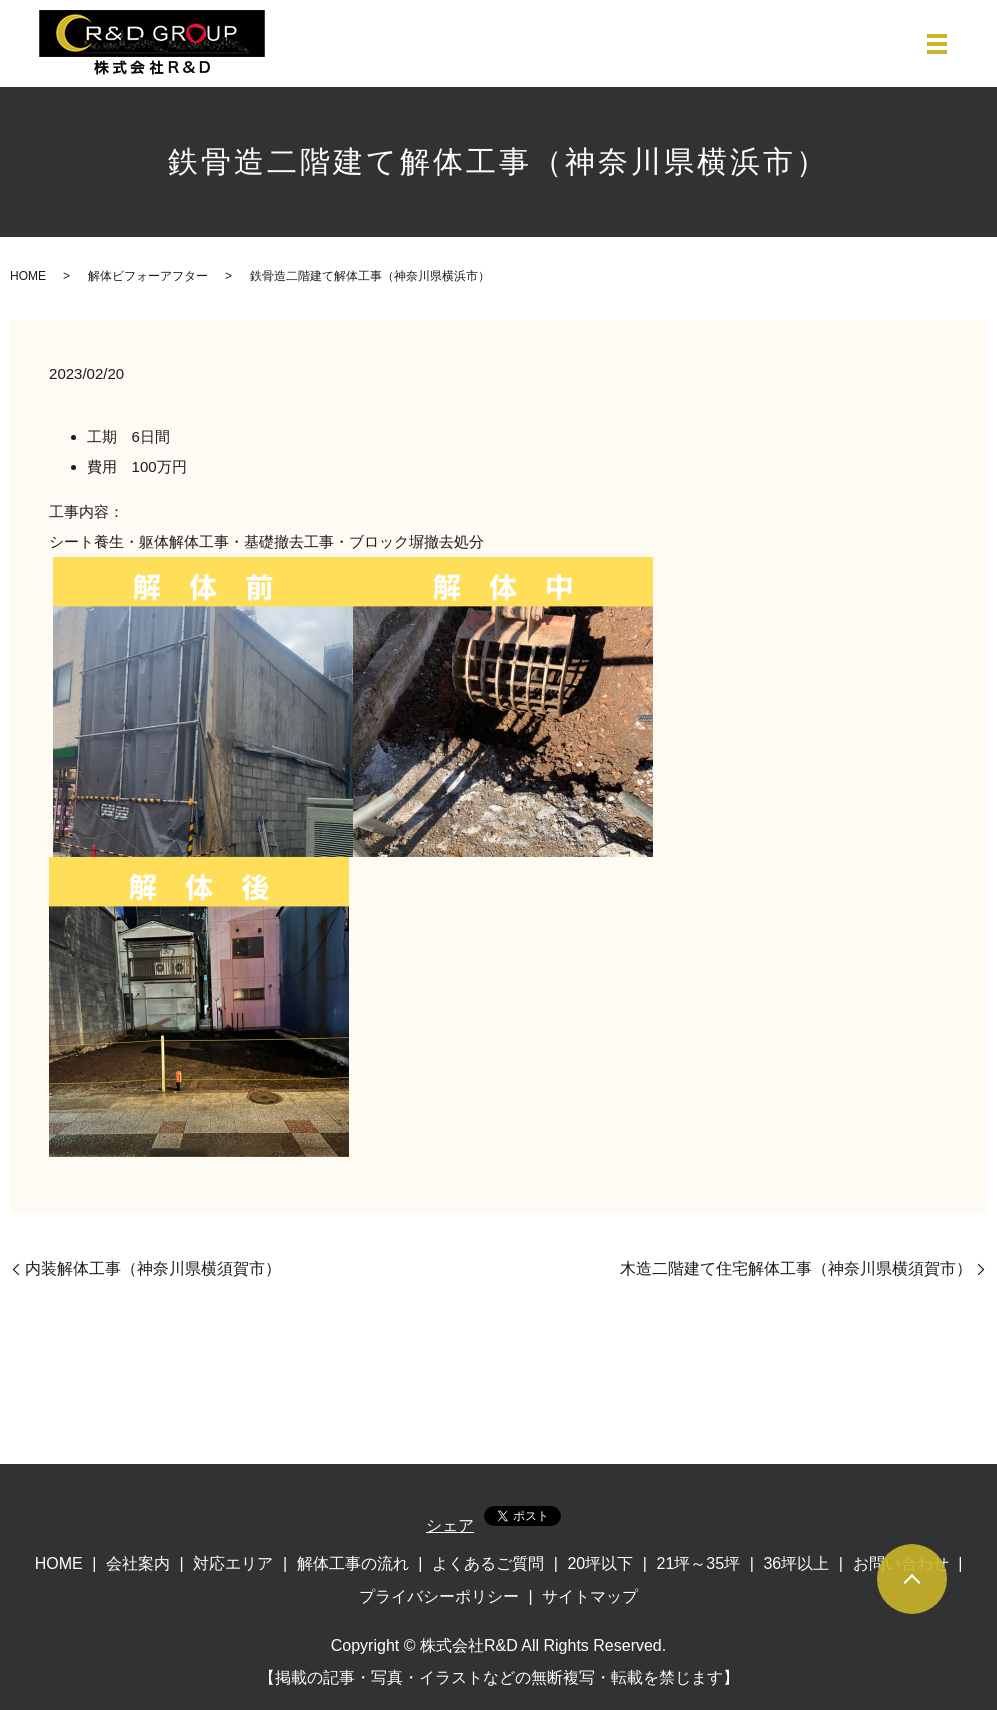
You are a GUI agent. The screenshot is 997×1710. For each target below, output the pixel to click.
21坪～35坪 (699, 1563)
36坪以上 (796, 1563)
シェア (450, 1525)
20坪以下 (600, 1563)
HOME (28, 276)
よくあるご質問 (488, 1563)
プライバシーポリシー (439, 1596)
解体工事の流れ (353, 1563)
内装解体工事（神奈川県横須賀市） (153, 1268)
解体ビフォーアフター (148, 276)
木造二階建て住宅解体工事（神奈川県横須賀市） (796, 1268)
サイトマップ (590, 1596)
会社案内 (138, 1563)
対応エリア (233, 1563)
